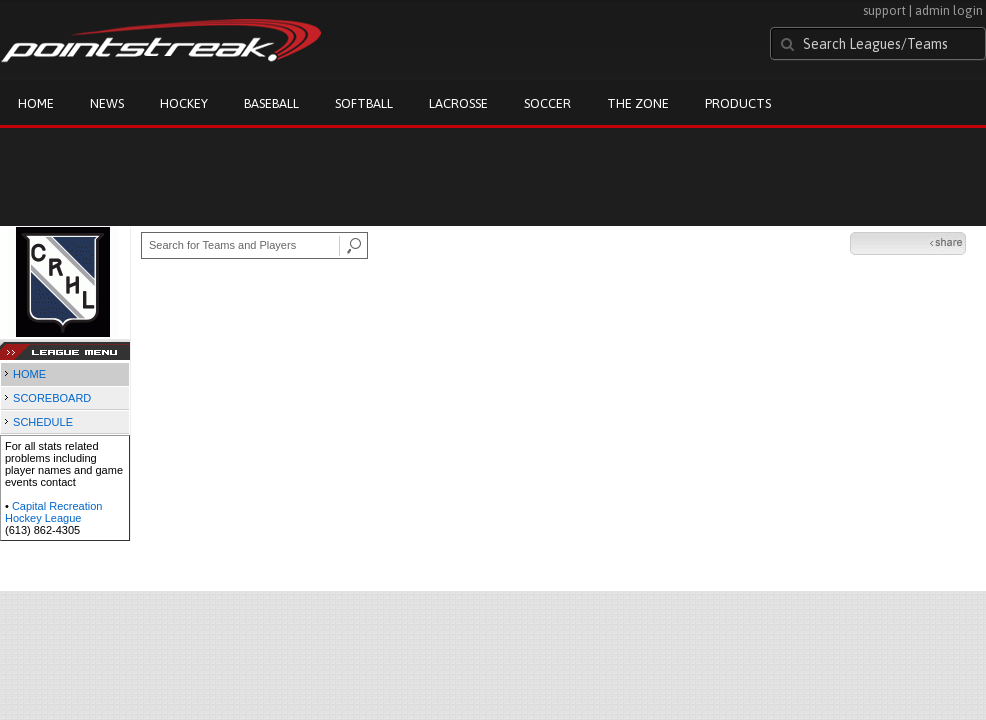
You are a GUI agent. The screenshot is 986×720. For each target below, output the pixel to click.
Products (738, 103)
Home (36, 103)
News (107, 103)
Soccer (547, 103)
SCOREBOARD (52, 398)
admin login (949, 10)
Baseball (271, 103)
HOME (29, 374)
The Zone (638, 103)
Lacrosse (458, 103)
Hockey (184, 103)
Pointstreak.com (161, 42)
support (884, 10)
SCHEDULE (43, 422)
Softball (364, 103)
